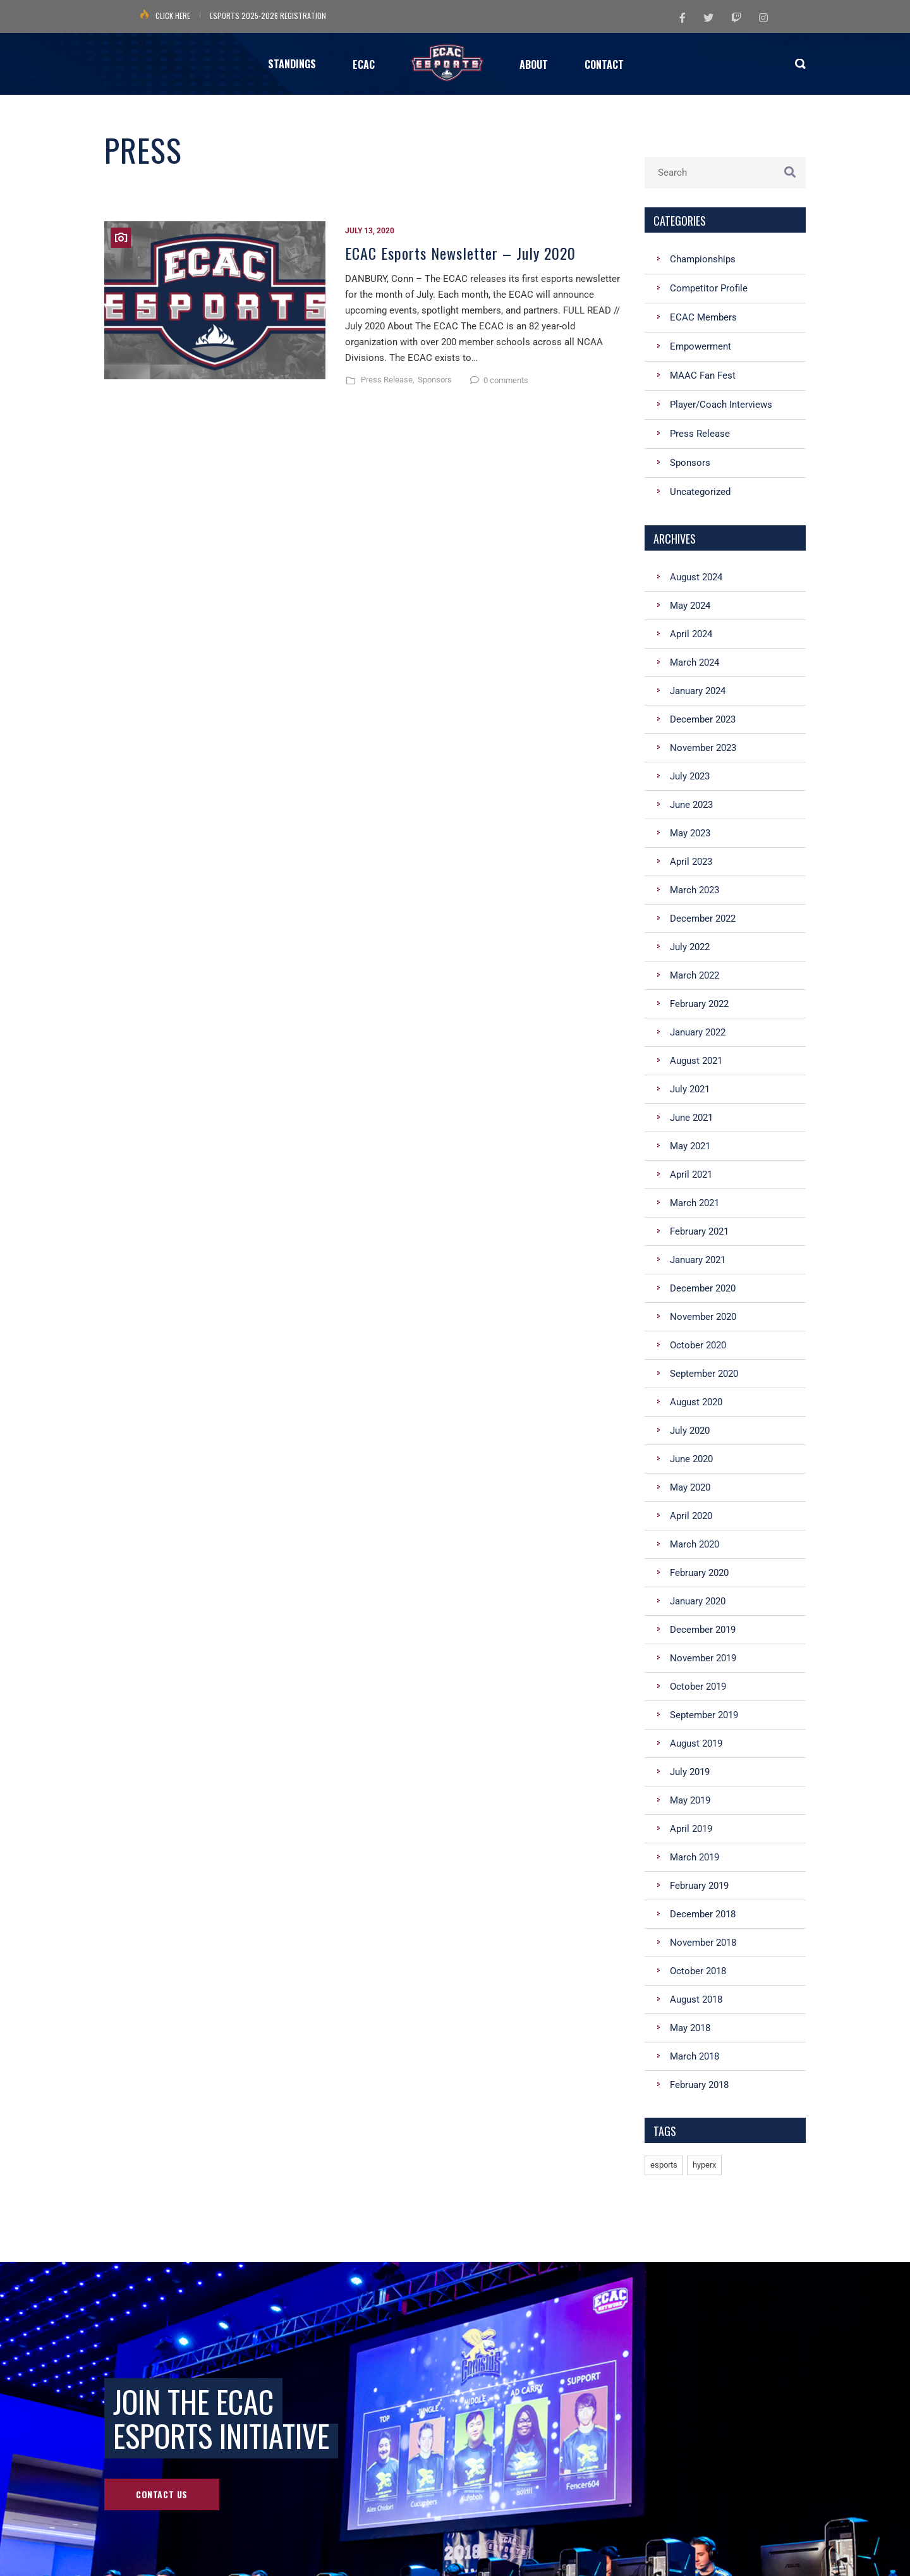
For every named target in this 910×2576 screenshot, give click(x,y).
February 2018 (699, 2085)
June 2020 (691, 1459)
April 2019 (691, 1828)
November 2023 (703, 748)
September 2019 (704, 1715)
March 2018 (694, 2056)
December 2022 (703, 918)
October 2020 (698, 1345)
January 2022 (697, 1032)
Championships (703, 259)
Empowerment (700, 346)
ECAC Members (703, 317)
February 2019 (699, 1885)
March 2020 (694, 1544)
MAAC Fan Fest (703, 375)
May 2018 (690, 2028)
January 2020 (697, 1601)
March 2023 (694, 890)
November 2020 (703, 1316)
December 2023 (703, 719)
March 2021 (694, 1203)
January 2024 (697, 691)
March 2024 (694, 662)
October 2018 (698, 1971)
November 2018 (703, 1942)
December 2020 (703, 1288)
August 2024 (696, 577)
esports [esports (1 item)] (663, 2165)
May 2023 (690, 833)
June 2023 (691, 804)
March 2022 (694, 975)
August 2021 (696, 1060)
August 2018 (696, 1999)
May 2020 (690, 1487)
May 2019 (690, 1800)
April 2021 (691, 1174)
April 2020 (691, 1516)
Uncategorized (700, 491)
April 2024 (691, 634)
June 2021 (691, 1117)
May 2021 (690, 1146)
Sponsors (435, 379)
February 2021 (699, 1231)
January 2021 (697, 1260)
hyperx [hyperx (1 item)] (704, 2165)
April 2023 (691, 861)
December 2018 (703, 1914)
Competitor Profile (709, 288)
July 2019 (690, 1772)
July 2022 (690, 947)
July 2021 (690, 1089)
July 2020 (690, 1430)
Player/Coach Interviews (721, 404)
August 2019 (696, 1743)
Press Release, (388, 379)
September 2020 (704, 1373)
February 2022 (699, 1004)
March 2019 (694, 1857)
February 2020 (699, 1572)
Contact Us (162, 2494)
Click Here (172, 15)
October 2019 (698, 1686)
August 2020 (696, 1402)
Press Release (700, 433)
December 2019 (703, 1629)
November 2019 (703, 1658)
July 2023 (690, 776)
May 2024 (690, 605)
